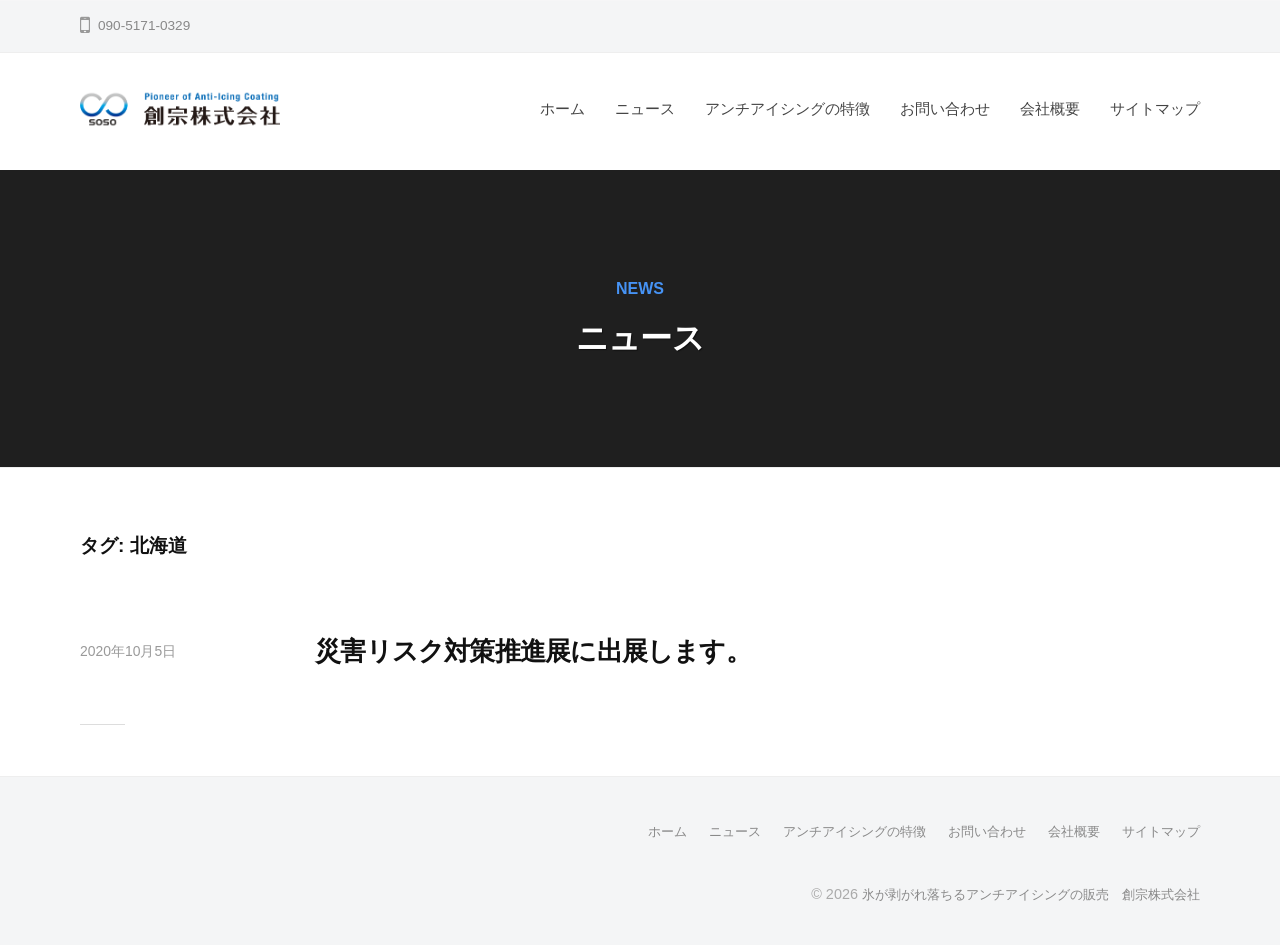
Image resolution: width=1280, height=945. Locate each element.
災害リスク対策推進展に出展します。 (582, 649)
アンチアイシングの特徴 (787, 108)
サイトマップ (1155, 108)
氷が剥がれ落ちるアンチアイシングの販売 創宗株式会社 (1018, 893)
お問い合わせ (945, 108)
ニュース (645, 108)
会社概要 (1050, 108)
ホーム (562, 108)
